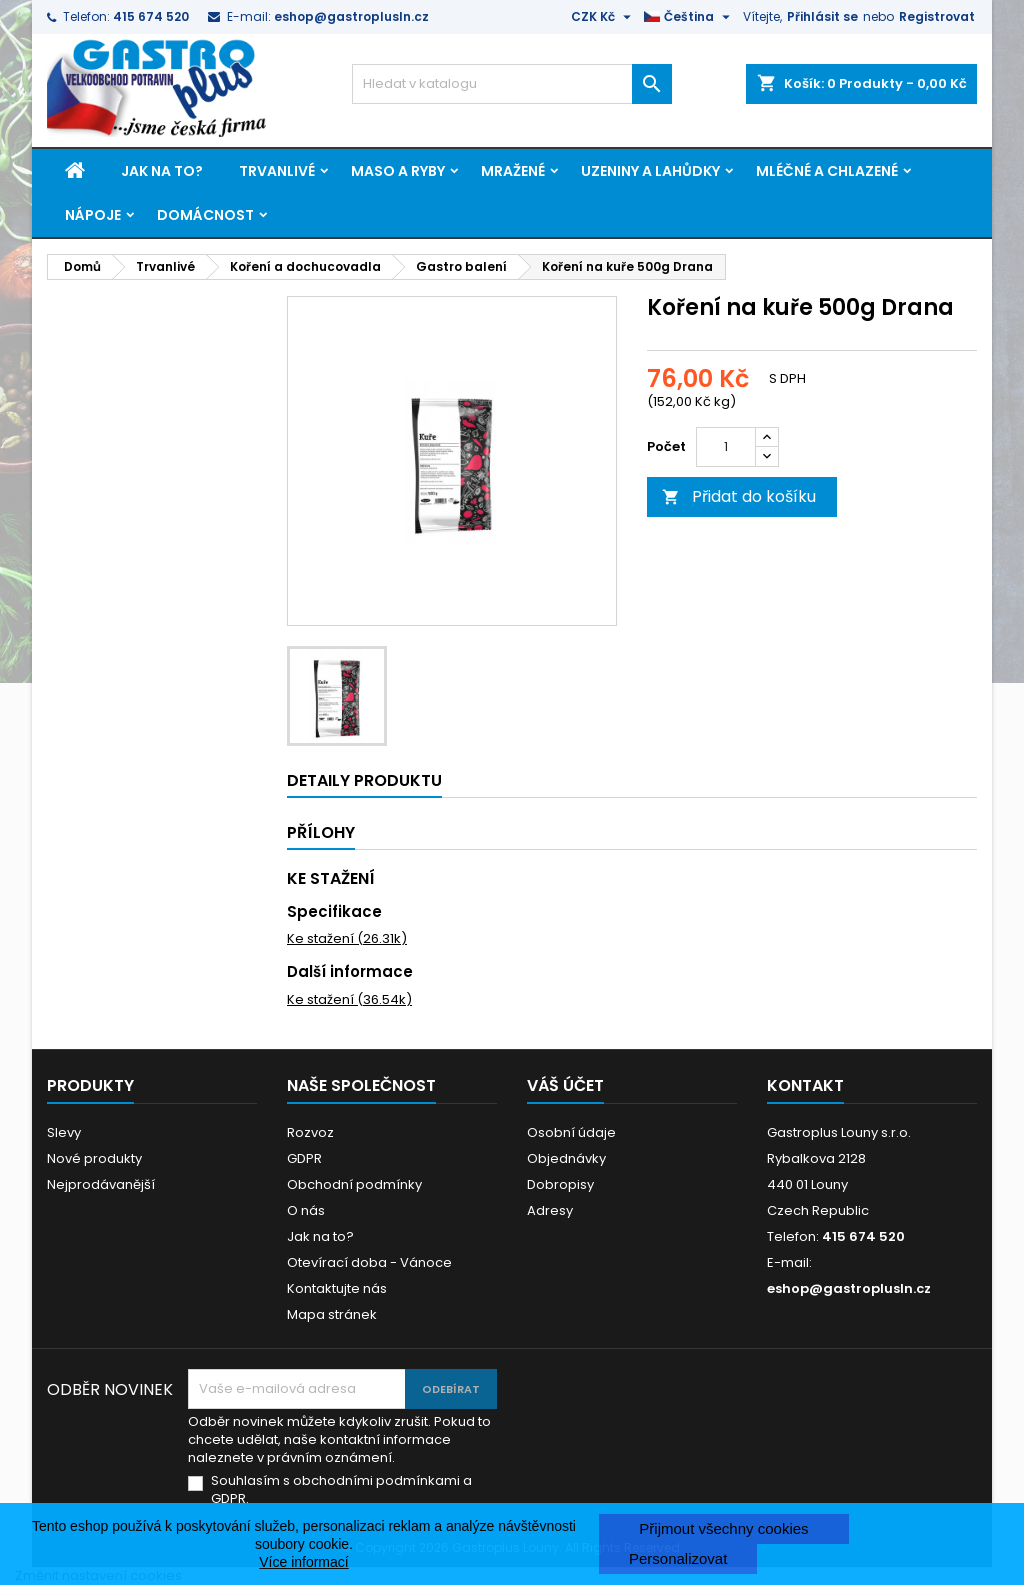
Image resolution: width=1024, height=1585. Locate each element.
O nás (306, 1210)
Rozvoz (310, 1132)
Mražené (513, 171)
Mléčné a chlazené (827, 171)
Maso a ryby (398, 171)
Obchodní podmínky (354, 1184)
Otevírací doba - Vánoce (369, 1262)
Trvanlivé (277, 171)
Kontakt (805, 1085)
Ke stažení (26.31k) (347, 938)
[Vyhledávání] (512, 84)
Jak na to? (162, 171)
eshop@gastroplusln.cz (351, 16)
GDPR (304, 1158)
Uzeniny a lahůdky (650, 171)
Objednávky (566, 1158)
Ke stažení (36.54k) (349, 999)
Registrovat (937, 16)
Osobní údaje (571, 1132)
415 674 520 (151, 16)
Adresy (550, 1210)
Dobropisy (560, 1184)
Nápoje (93, 215)
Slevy (64, 1132)
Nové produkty (94, 1158)
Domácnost (205, 215)
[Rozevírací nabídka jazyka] (689, 17)
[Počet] (726, 447)
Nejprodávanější (101, 1184)
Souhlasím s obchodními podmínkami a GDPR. (341, 1490)
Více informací (303, 1562)
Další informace (350, 971)
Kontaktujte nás (337, 1288)
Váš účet (565, 1085)
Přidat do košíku (739, 496)
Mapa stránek (332, 1314)
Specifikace (334, 911)
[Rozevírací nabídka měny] (603, 17)
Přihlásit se (822, 16)
